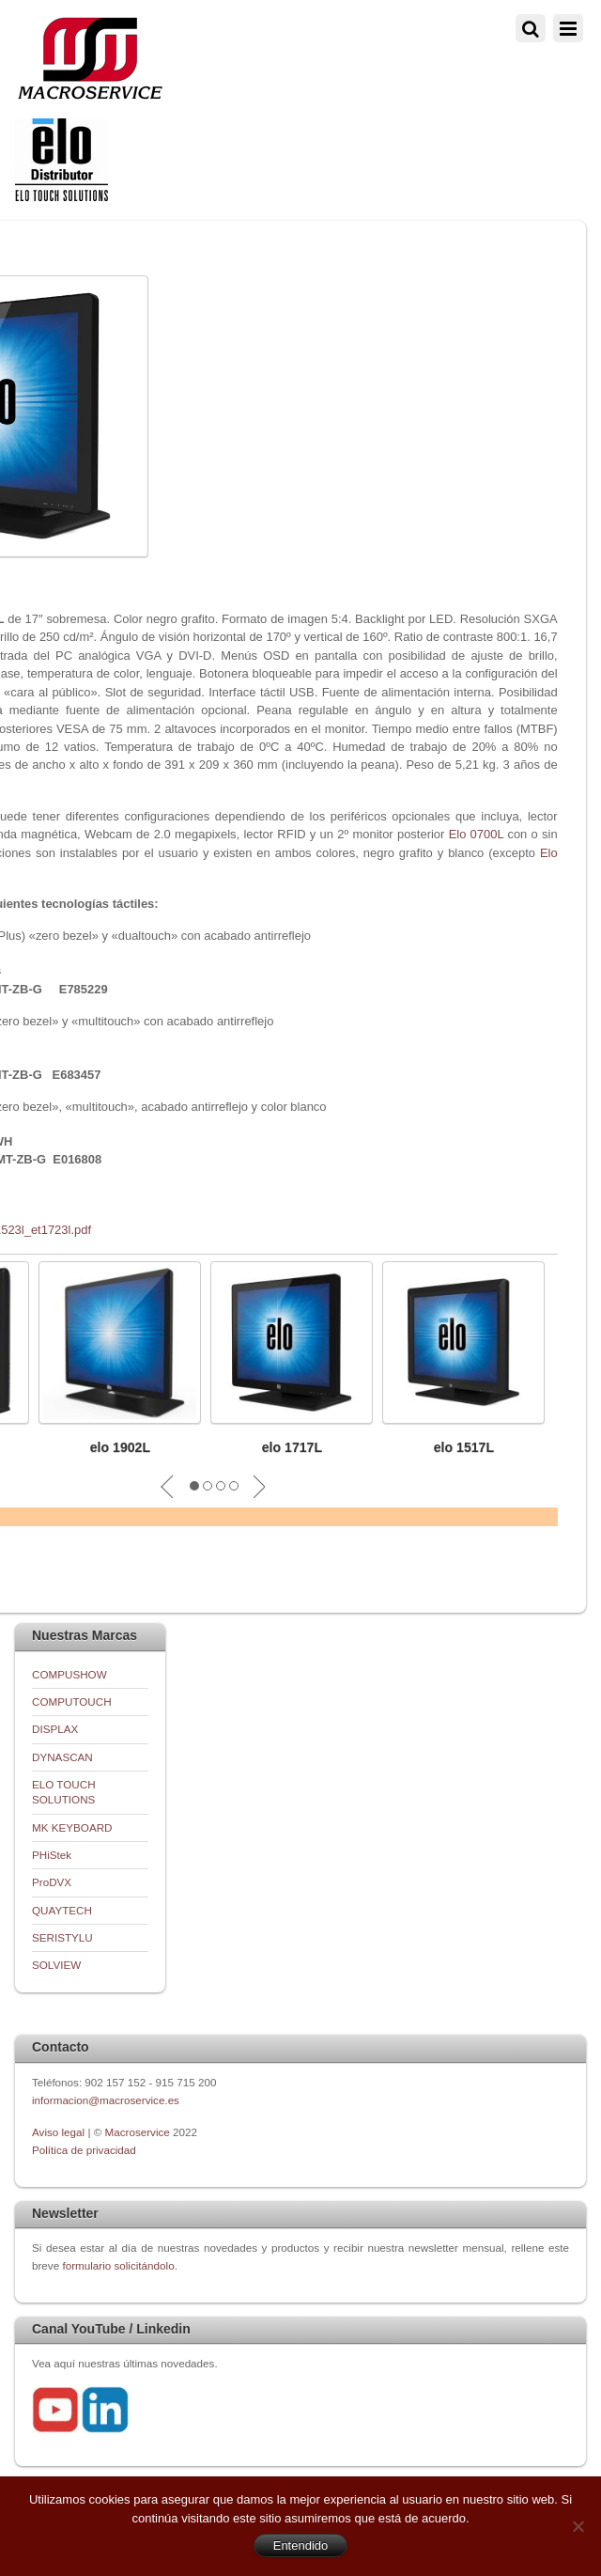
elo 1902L (120, 1447)
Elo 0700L (476, 834)
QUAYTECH (62, 1910)
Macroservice (137, 2132)
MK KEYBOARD (72, 1827)
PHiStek (51, 1855)
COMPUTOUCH (72, 1701)
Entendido (301, 2545)
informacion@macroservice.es (105, 2100)
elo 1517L (464, 1447)
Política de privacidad (84, 2150)
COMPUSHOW (69, 1674)
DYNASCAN (62, 1757)
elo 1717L (292, 1447)
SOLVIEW (56, 1965)
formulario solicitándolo (118, 2265)
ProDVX (51, 1882)
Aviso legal (59, 2132)
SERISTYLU (62, 1937)
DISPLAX (55, 1729)
